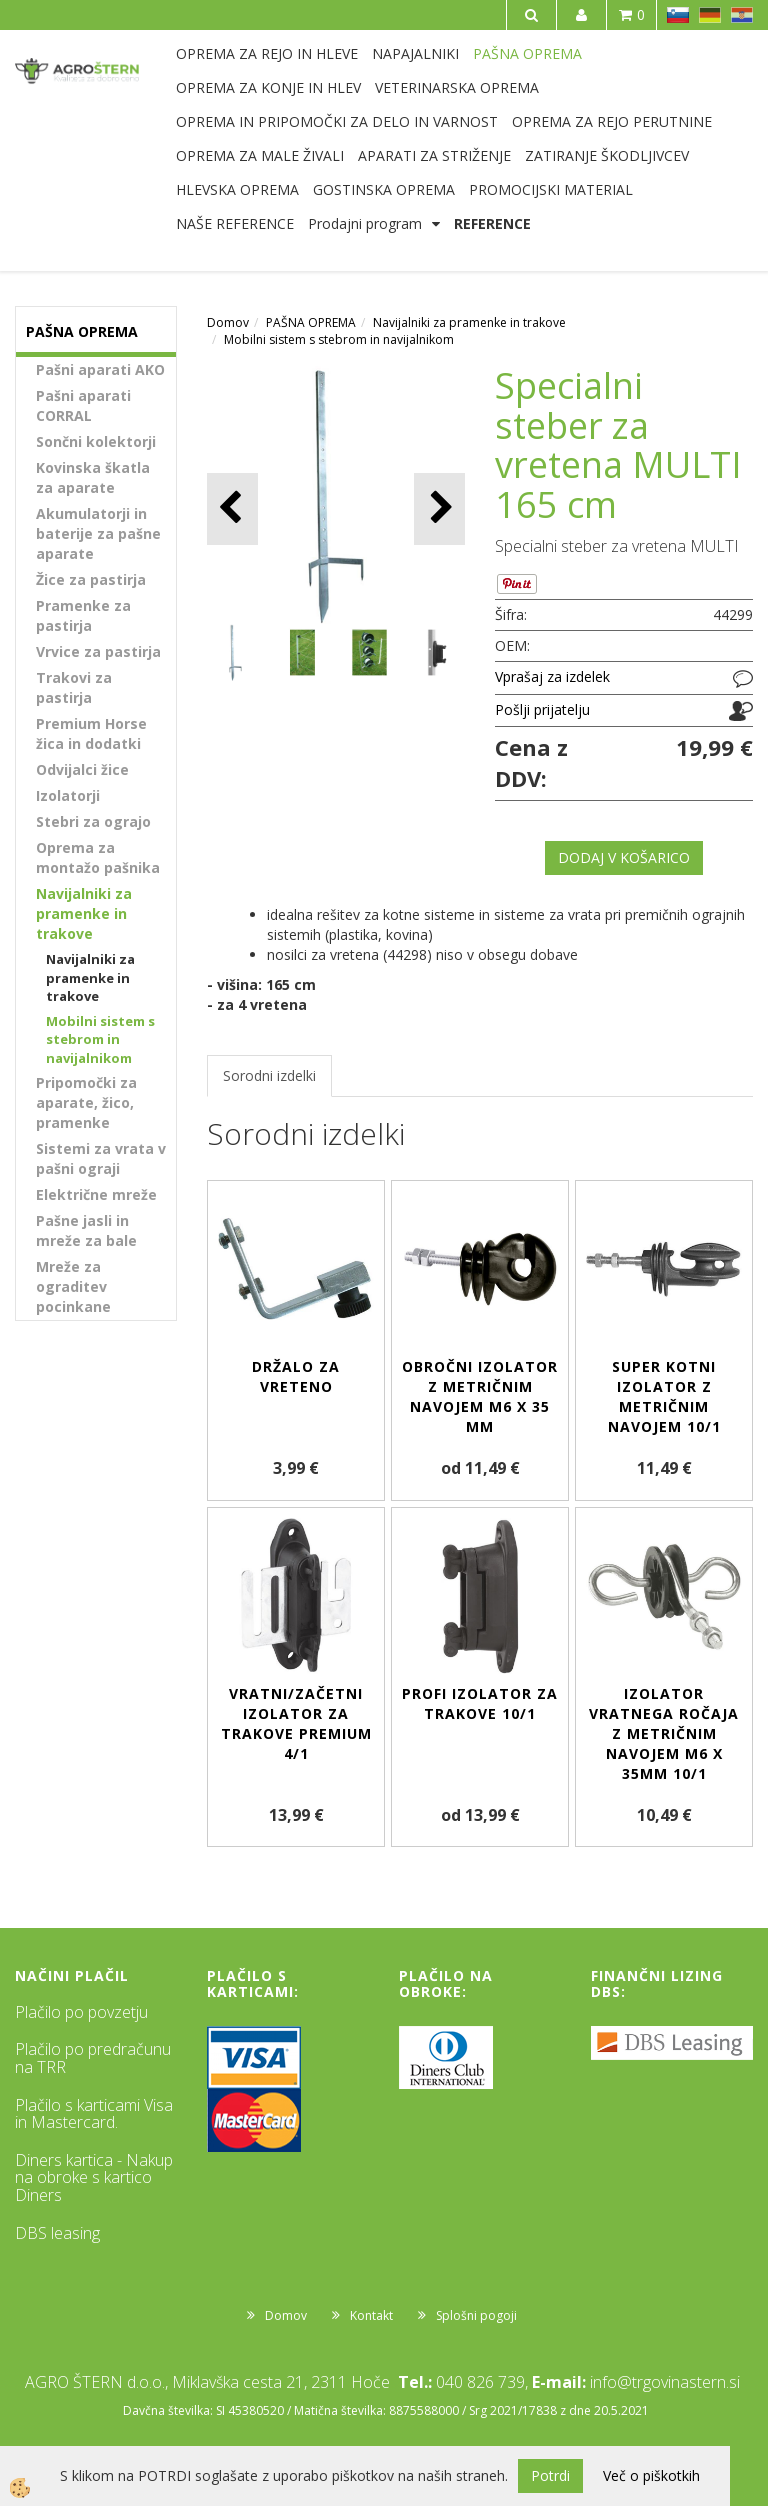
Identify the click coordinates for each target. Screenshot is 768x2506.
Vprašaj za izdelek (552, 676)
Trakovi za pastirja (74, 687)
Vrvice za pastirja (98, 651)
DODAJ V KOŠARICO (624, 857)
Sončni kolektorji (96, 441)
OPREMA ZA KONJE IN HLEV (268, 87)
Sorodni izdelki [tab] (269, 1075)
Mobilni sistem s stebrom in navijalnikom (100, 1039)
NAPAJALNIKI (415, 53)
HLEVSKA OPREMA (237, 189)
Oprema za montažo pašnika (98, 857)
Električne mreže (96, 1194)
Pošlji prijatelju (542, 709)
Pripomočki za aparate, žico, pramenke (86, 1102)
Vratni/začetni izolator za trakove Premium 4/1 (296, 1723)
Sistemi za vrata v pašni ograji (101, 1158)
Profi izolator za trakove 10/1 (480, 1703)
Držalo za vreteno (296, 1376)
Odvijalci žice (82, 769)
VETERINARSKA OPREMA (457, 87)
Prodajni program (365, 223)
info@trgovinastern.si (665, 2382)
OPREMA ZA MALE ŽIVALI (260, 155)
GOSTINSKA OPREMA (384, 189)
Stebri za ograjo (93, 821)
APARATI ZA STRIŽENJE (434, 155)
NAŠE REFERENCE (235, 223)
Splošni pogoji (476, 2315)
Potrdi (550, 2475)
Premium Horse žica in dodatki (91, 733)
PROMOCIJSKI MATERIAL (551, 189)
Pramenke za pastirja (83, 615)
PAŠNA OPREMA (527, 53)
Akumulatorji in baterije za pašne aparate (98, 533)
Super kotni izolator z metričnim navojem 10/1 (664, 1396)
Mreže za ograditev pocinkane (73, 1286)
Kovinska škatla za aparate (93, 477)
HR (742, 15)
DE (710, 15)
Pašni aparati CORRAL (83, 405)
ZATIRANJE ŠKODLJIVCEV (607, 155)
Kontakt (371, 2315)
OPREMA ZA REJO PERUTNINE (612, 121)
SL (678, 15)
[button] (439, 508)
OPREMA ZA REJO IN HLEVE (267, 53)
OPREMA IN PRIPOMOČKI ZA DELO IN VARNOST (337, 121)
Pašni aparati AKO (100, 369)
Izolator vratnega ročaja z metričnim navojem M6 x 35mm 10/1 (664, 1733)
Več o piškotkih (651, 2475)
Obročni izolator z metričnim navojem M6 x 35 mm (480, 1396)
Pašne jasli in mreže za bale (86, 1230)
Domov (228, 322)
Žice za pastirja (91, 579)
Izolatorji (68, 795)
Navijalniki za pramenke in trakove (84, 913)
